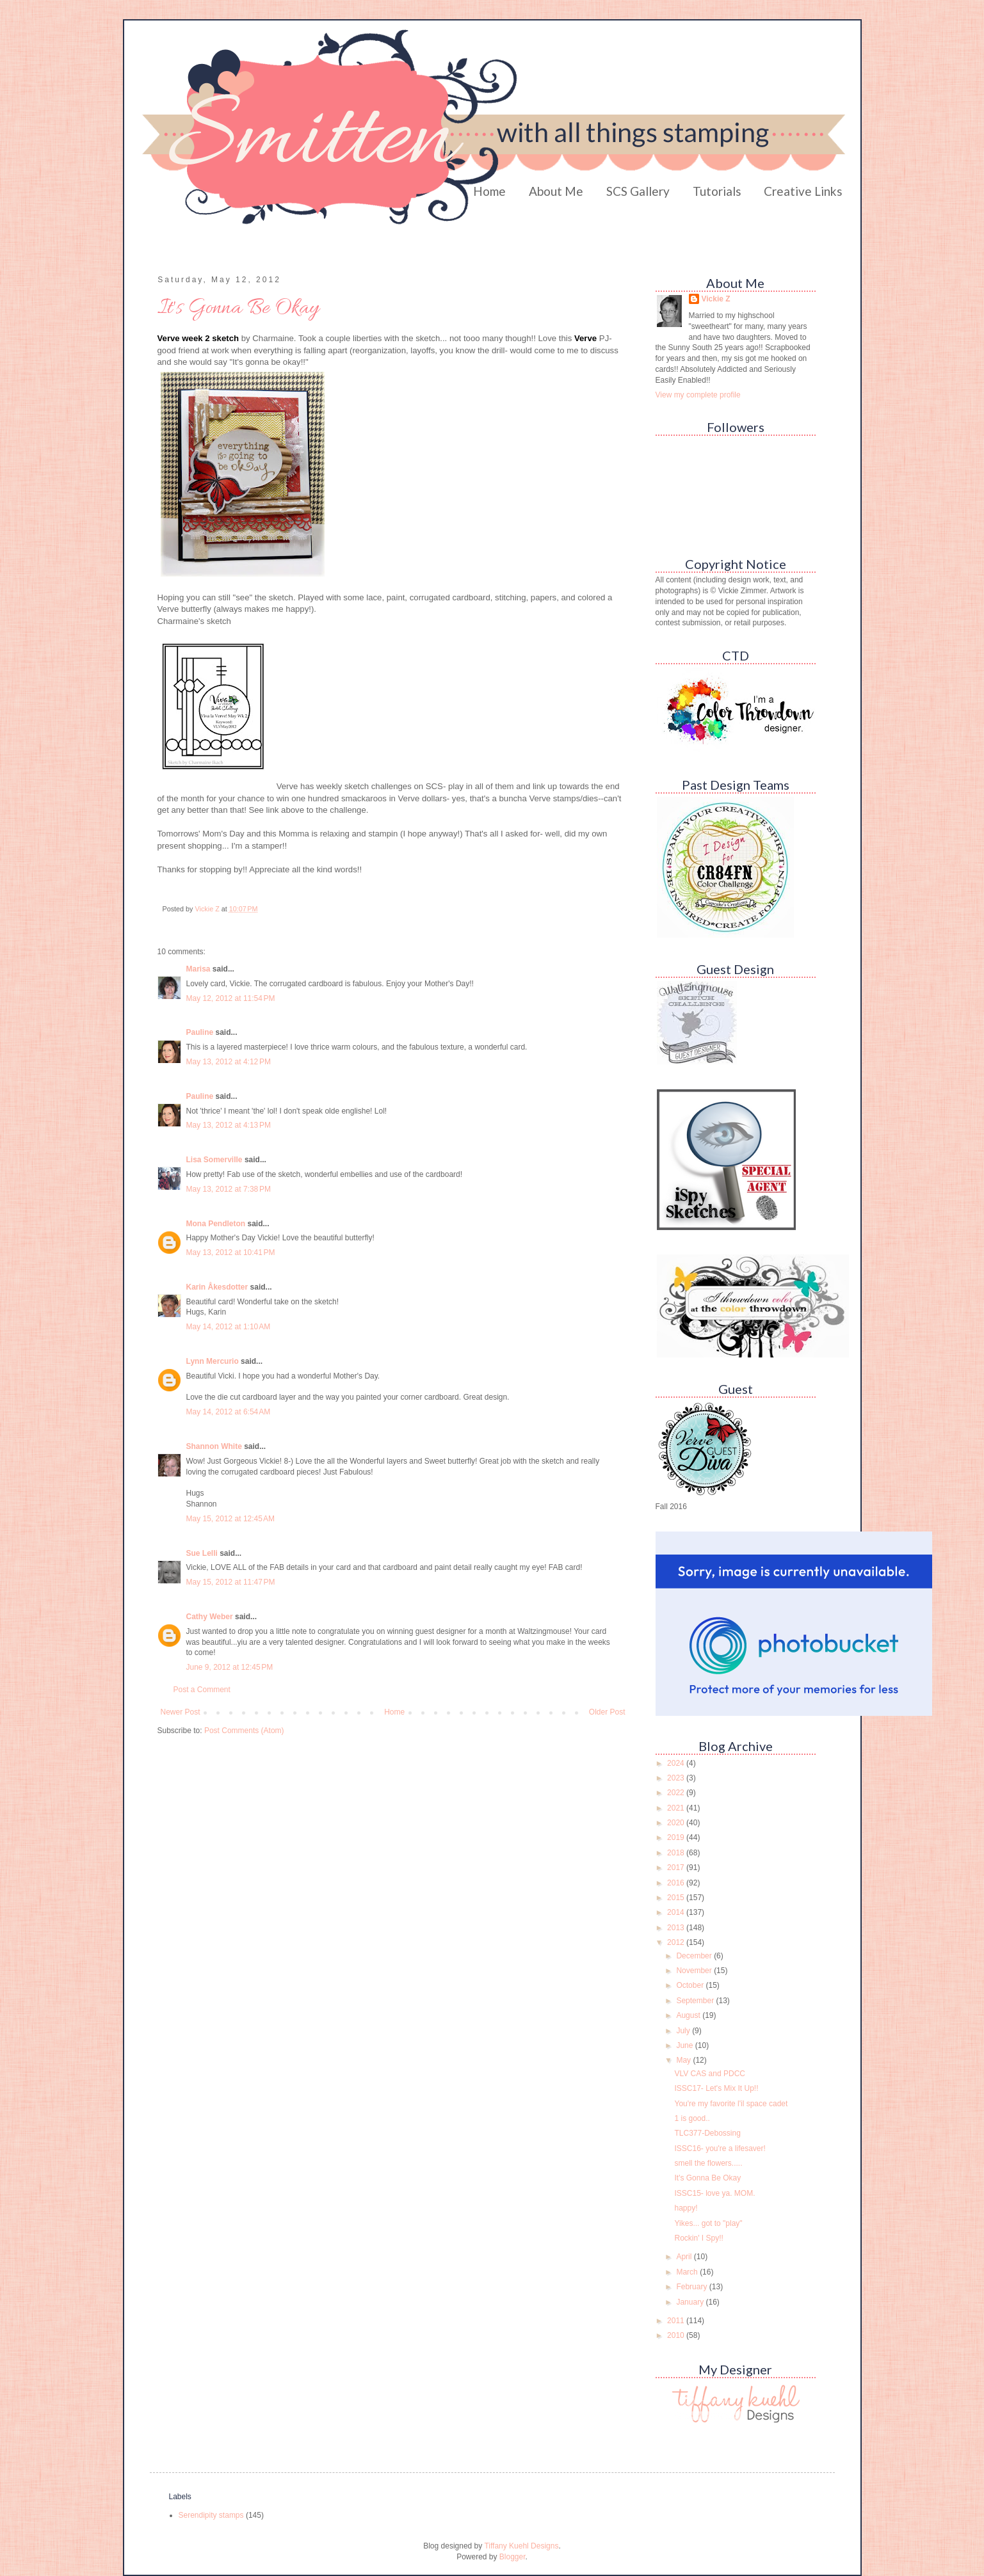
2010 (676, 2335)
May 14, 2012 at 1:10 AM (228, 1326)
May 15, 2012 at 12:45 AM (230, 1518)
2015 (676, 1897)
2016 (676, 1882)
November (695, 1970)
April (684, 2256)
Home (489, 191)
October (691, 1985)
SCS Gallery (638, 191)
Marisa (198, 968)
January (691, 2302)
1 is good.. (691, 2118)
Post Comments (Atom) (244, 1730)
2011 (676, 2320)
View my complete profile (698, 394)
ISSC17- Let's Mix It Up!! (716, 2088)
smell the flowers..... (708, 2163)
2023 (676, 1777)
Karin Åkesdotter (217, 1287)
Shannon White (214, 1446)
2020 (676, 1822)
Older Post (607, 1712)
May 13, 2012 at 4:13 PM (228, 1125)
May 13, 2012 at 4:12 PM (228, 1061)
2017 (676, 1867)
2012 (676, 1942)
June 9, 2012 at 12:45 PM (229, 1667)
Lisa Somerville (214, 1159)
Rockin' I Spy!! (698, 2238)
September (696, 2000)
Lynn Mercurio (212, 1361)
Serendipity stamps (211, 2515)
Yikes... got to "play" (708, 2223)
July (684, 2030)
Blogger (512, 2556)
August (689, 2015)
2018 (676, 1852)
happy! (685, 2208)
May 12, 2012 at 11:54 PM (230, 998)
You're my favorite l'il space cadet (730, 2103)
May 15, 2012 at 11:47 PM (230, 1582)
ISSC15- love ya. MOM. (714, 2193)
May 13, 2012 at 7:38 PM (228, 1189)
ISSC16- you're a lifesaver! (719, 2148)
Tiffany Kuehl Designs (521, 2545)
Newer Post (180, 1712)
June (685, 2045)
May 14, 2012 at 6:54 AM (228, 1411)
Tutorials (717, 191)
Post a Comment (201, 1689)
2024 (676, 1763)
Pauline (200, 1032)
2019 (676, 1837)
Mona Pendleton (216, 1223)
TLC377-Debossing (707, 2133)
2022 (676, 1792)
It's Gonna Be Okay (707, 2177)
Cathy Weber (209, 1616)
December (695, 1955)
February (692, 2286)
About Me (556, 191)
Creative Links (803, 191)
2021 (676, 1808)
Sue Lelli (203, 1553)
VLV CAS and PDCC (709, 2073)
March (688, 2272)
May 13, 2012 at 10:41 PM (230, 1252)
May (684, 2060)
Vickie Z (716, 298)
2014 (676, 1912)
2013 (676, 1927)
